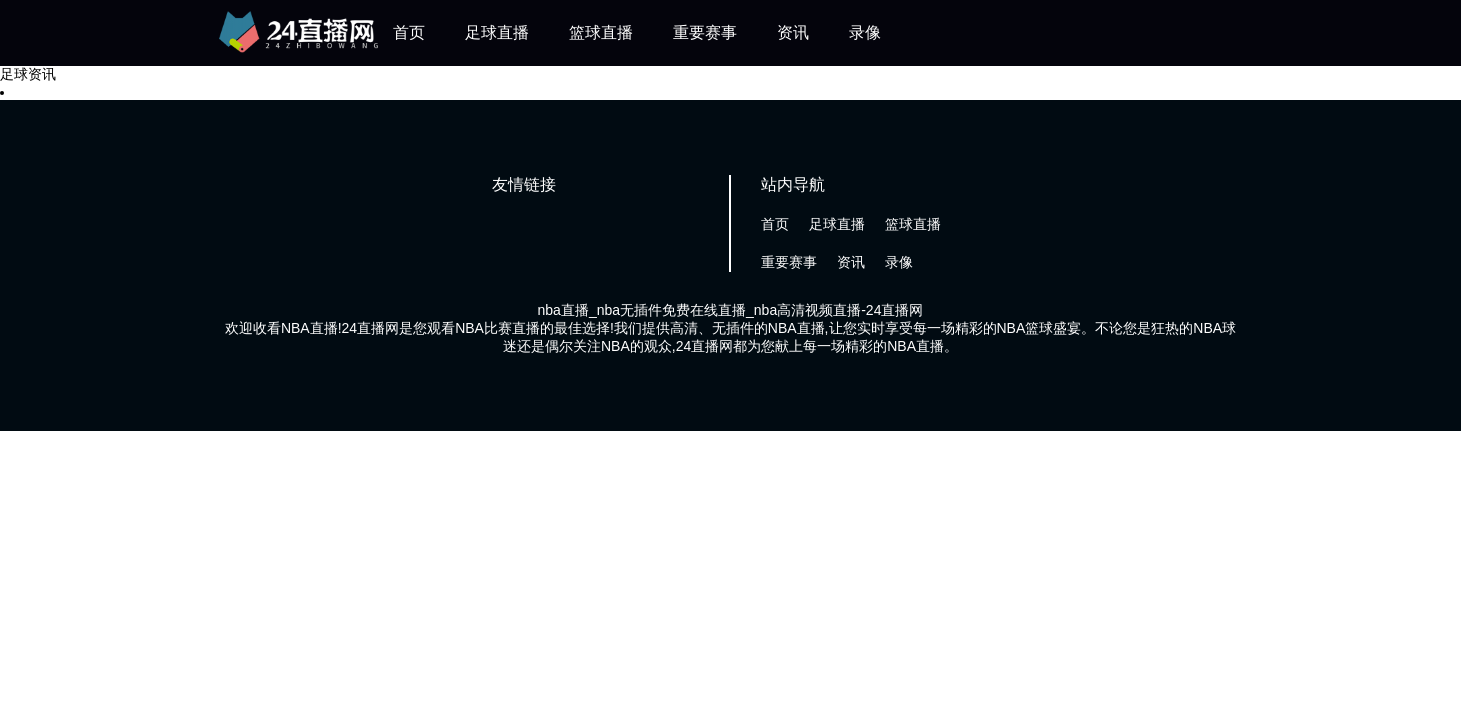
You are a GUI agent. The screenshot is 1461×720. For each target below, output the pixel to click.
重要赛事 (705, 32)
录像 (865, 32)
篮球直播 (601, 32)
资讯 (793, 32)
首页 (409, 32)
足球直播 (497, 32)
